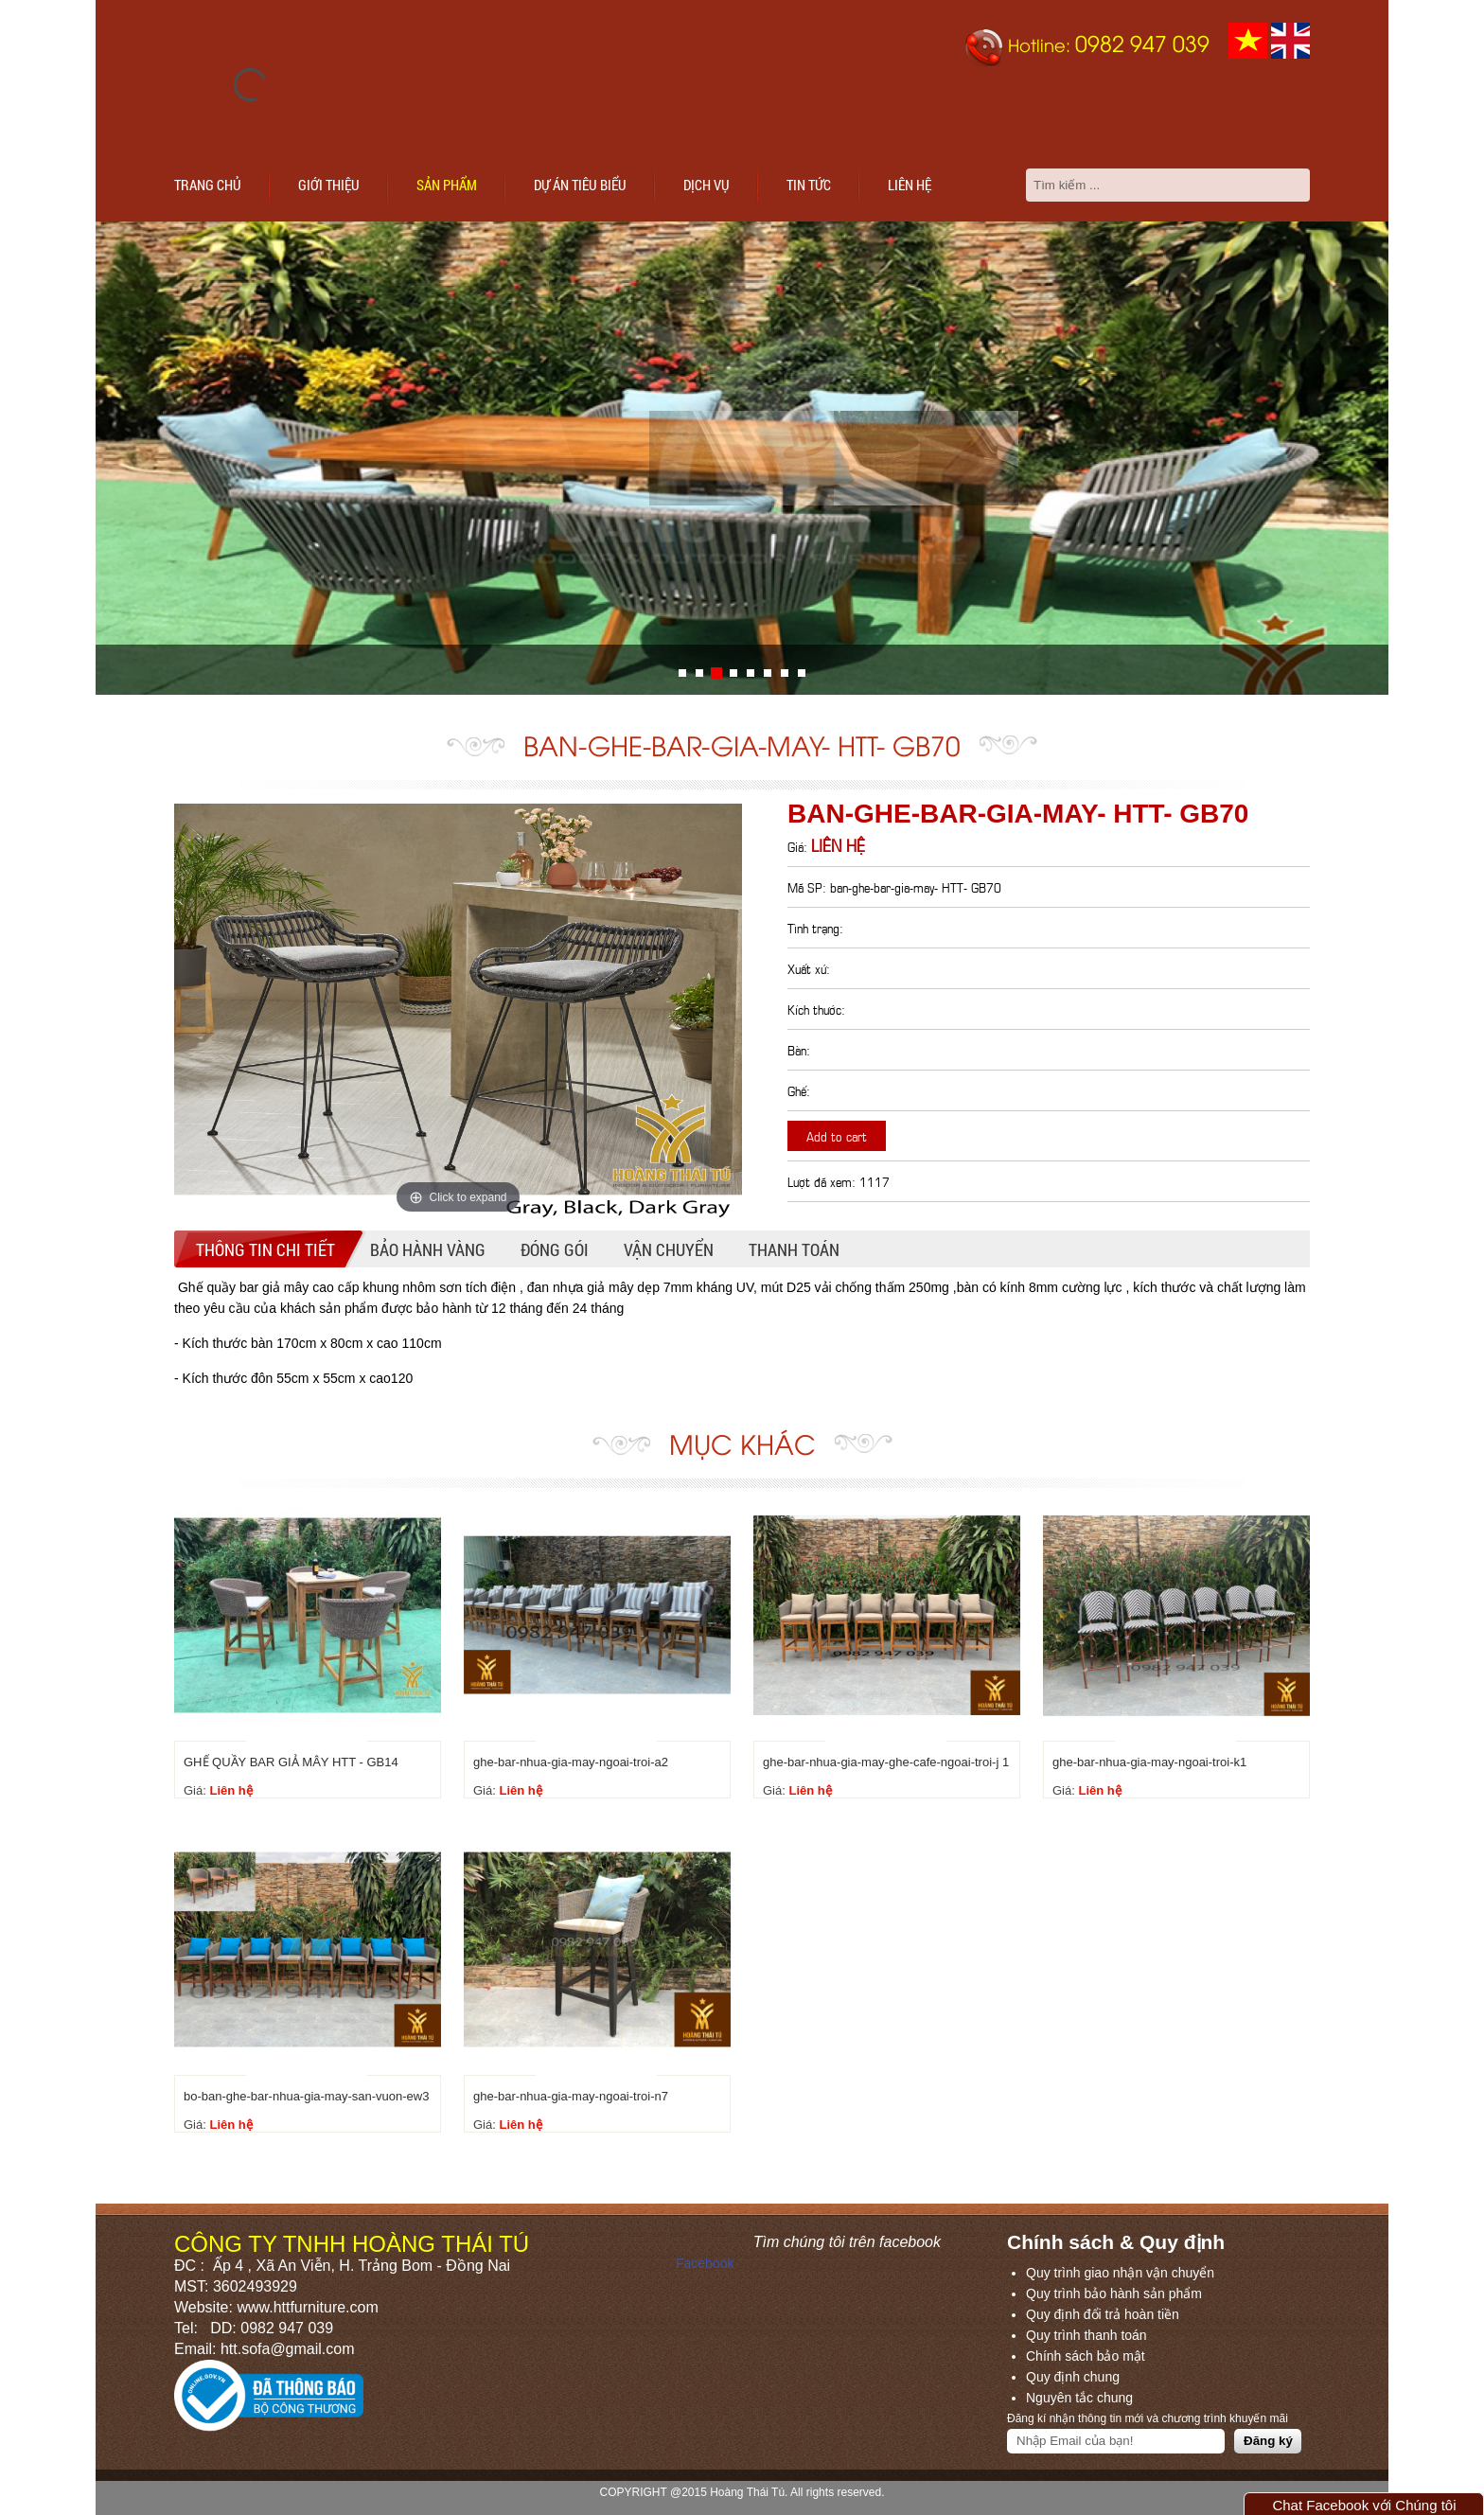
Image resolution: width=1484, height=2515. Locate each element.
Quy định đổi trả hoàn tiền (1102, 2314)
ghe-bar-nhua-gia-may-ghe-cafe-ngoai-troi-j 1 (886, 1762)
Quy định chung (1073, 2376)
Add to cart (836, 1135)
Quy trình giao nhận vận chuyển (1120, 2272)
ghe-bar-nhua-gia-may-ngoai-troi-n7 (570, 2096)
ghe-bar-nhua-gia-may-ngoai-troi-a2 (570, 1762)
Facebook (704, 2263)
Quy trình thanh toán (1086, 2335)
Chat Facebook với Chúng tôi (1364, 2505)
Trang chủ (207, 184)
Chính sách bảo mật (1085, 2356)
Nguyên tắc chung (1079, 2397)
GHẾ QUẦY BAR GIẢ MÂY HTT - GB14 (291, 1762)
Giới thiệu (329, 184)
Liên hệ (909, 184)
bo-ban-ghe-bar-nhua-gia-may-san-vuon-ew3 (306, 2096)
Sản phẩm (446, 184)
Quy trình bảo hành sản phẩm (1114, 2293)
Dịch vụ (706, 184)
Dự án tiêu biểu (580, 184)
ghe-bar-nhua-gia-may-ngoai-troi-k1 (1149, 1762)
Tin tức (808, 184)
